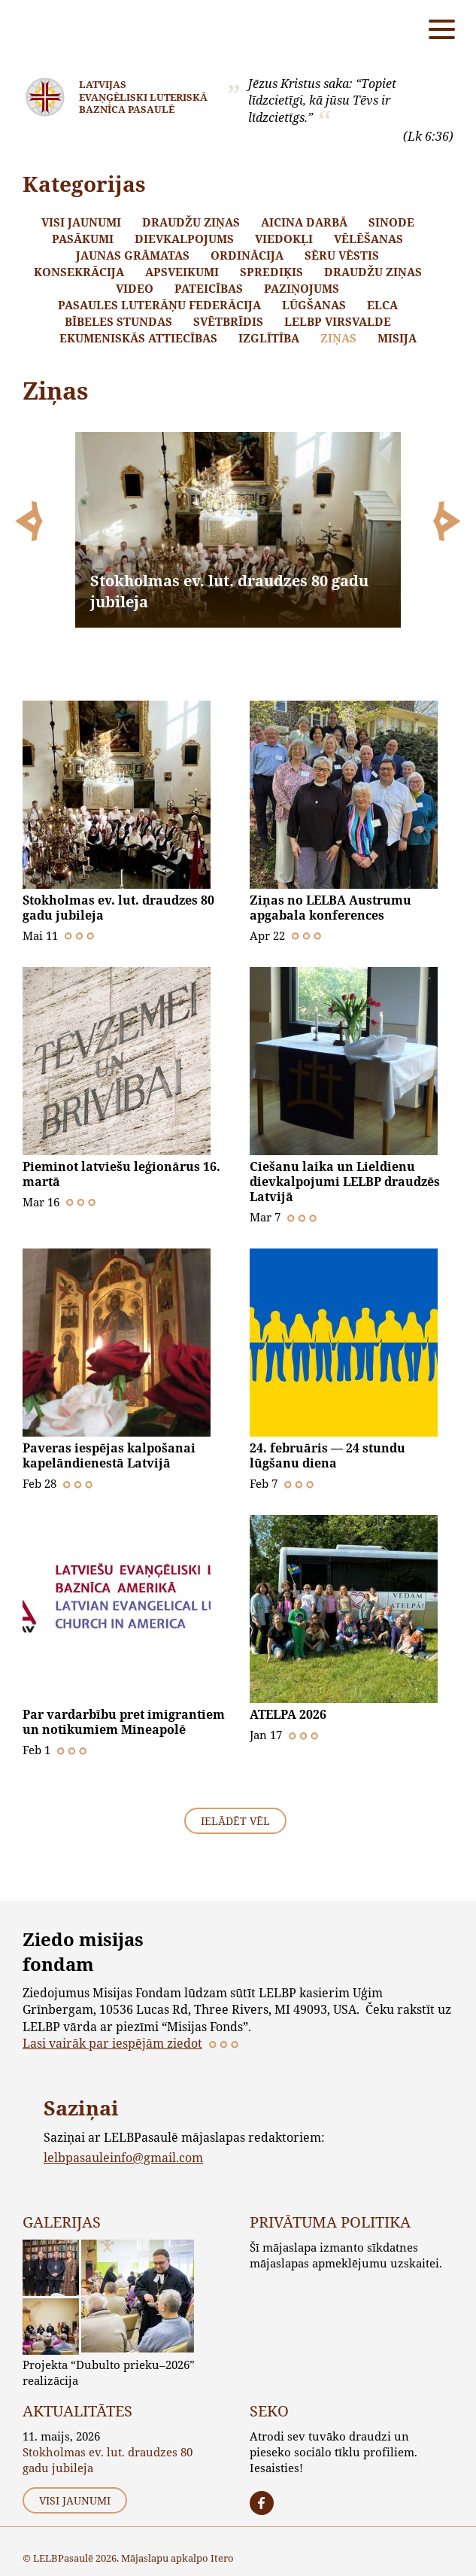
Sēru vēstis (342, 255)
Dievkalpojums (184, 238)
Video (134, 288)
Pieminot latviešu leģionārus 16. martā (121, 1174)
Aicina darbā (304, 222)
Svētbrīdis (228, 321)
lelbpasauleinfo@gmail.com (123, 2157)
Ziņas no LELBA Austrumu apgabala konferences (330, 907)
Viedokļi (284, 238)
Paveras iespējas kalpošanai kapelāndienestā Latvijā (109, 1455)
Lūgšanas (314, 304)
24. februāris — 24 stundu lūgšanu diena (327, 1455)
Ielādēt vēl (235, 1821)
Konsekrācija (79, 271)
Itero (222, 2558)
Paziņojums (301, 288)
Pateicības (208, 288)
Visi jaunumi (81, 222)
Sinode (391, 222)
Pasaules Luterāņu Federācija (159, 304)
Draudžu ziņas (191, 222)
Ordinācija (247, 255)
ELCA (382, 304)
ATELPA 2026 (288, 1714)
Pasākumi (83, 238)
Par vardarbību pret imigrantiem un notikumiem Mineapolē (124, 1722)
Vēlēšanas (368, 238)
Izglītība (268, 337)
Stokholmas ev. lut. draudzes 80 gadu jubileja (118, 907)
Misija (397, 337)
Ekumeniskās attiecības (138, 337)
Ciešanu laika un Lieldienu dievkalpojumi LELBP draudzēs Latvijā (345, 1181)
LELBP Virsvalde (337, 321)
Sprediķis (271, 271)
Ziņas (338, 337)
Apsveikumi (182, 271)
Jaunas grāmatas (132, 255)
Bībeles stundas (118, 321)
